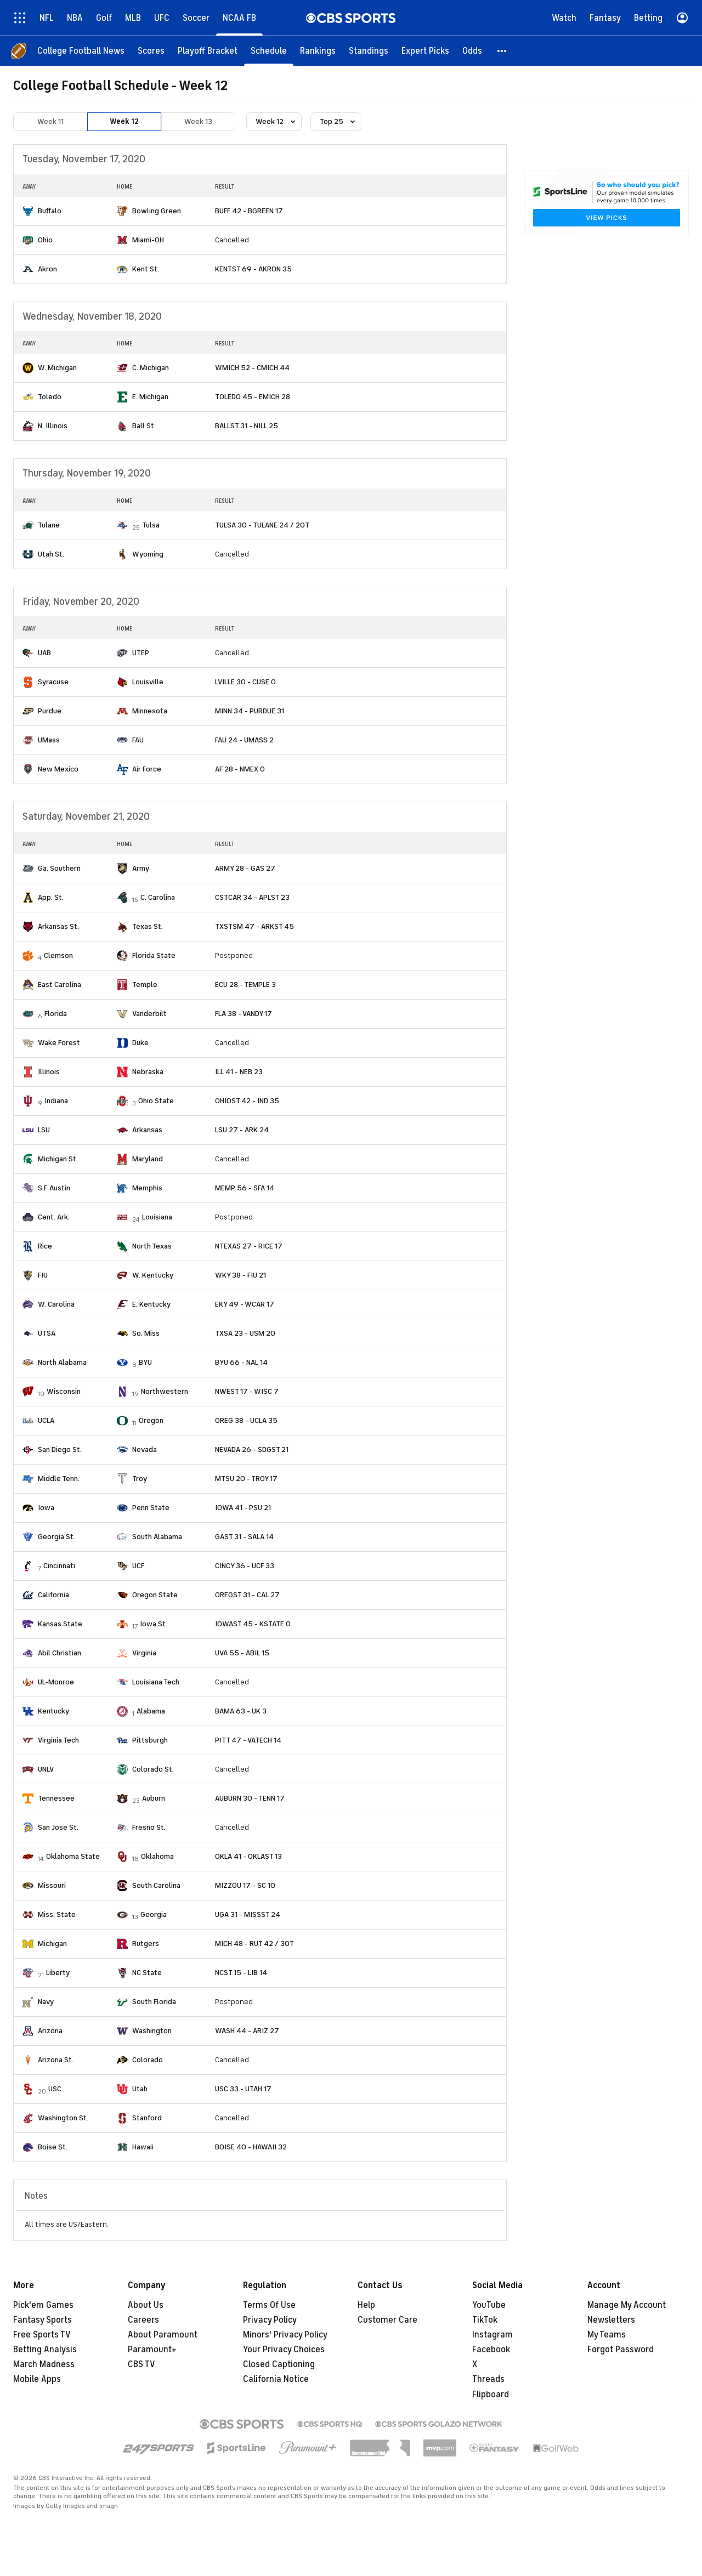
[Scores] (151, 51)
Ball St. (144, 425)
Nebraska (147, 1071)
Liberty (58, 1972)
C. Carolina (157, 897)
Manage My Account (626, 2305)
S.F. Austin (54, 1188)
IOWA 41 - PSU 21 (243, 1507)
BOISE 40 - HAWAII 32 (251, 2147)
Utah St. (51, 554)
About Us (145, 2305)
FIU (43, 1275)
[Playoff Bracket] (207, 51)
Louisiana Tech (155, 1682)
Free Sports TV (42, 2334)
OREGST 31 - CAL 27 (247, 1594)
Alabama (151, 1711)
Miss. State (57, 1914)
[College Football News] (81, 51)
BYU (145, 1362)
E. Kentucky (151, 1304)
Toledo (49, 396)
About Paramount (162, 2334)
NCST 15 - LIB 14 (241, 1972)
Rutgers (145, 1943)
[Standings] (368, 51)
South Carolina (156, 1885)
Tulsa (151, 525)
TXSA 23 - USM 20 (245, 1333)
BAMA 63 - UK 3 (241, 1711)
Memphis (147, 1188)
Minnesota (149, 711)
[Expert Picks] (425, 51)
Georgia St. (56, 1536)
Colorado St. (153, 1769)
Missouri (52, 1885)
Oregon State (155, 1594)
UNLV (46, 1769)
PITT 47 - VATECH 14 (248, 1740)
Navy (46, 2001)
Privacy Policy (270, 2319)
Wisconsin (64, 1391)
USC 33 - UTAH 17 (243, 2088)
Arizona (50, 2030)
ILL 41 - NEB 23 (239, 1071)
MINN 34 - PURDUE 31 (249, 711)
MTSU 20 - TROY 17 (246, 1478)
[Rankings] (317, 51)
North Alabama (62, 1362)
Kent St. (145, 269)
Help (366, 2305)
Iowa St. (153, 1624)
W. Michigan (57, 367)
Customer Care (387, 2319)
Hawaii (143, 2147)
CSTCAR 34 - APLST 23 (252, 897)
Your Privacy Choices (284, 2349)
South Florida (154, 2001)
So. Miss (146, 1333)
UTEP (140, 652)
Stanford (147, 2118)
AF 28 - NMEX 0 (240, 769)
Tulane (49, 525)
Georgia (153, 1914)
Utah (140, 2088)
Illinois (49, 1071)
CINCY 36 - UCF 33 (244, 1565)
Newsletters (611, 2319)
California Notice (276, 2379)
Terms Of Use (269, 2305)
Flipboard (490, 2394)
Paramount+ (152, 2349)
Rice (45, 1246)
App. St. (51, 897)
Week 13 (198, 121)
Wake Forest (59, 1042)
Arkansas (147, 1129)
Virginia (144, 1653)
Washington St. (63, 2118)
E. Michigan (150, 396)
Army (140, 868)
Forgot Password (620, 2349)
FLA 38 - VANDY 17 (243, 1013)
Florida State (154, 955)
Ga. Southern (59, 868)
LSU (44, 1129)
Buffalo (49, 210)
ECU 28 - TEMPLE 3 (245, 984)
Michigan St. (58, 1159)
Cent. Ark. (54, 1217)
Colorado (147, 2059)
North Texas (152, 1246)
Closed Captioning (279, 2364)
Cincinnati (59, 1565)
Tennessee (56, 1798)
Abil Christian (59, 1653)
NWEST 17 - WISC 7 (247, 1391)
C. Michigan (150, 367)
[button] (502, 51)
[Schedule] (268, 51)
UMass (49, 740)
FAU (138, 740)
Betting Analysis (45, 2349)
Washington (152, 2030)
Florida (55, 1013)
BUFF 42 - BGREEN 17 (249, 210)
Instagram (492, 2334)
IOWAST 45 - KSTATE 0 (253, 1624)
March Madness (44, 2364)
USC (54, 2088)
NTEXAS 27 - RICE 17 (248, 1246)
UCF (138, 1565)
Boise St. (52, 2147)
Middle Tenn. (59, 1478)
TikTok (484, 2319)
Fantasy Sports (42, 2319)
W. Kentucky (152, 1275)
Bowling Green (156, 210)
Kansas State (60, 1624)
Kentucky (53, 1711)
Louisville (147, 681)
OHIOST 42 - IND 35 (247, 1100)
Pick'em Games (43, 2305)
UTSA (46, 1333)
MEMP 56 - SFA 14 (244, 1188)
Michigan (52, 1943)
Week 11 (50, 121)
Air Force (146, 769)
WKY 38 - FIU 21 (240, 1275)
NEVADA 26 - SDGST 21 (251, 1449)
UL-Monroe (56, 1682)
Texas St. (147, 926)
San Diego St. (60, 1449)
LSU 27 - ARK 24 (242, 1129)
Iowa (46, 1507)
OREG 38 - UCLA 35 (246, 1420)
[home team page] (27, 211)
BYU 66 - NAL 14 (241, 1362)
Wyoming (147, 554)
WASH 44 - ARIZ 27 (247, 2030)
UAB (44, 652)
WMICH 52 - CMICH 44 (252, 367)
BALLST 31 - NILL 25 (246, 425)
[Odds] (472, 51)
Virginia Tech (58, 1740)
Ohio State (156, 1100)
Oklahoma (157, 1856)
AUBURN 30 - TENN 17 (250, 1798)
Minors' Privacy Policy (285, 2334)
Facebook (491, 2349)
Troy (139, 1478)
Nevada (144, 1449)
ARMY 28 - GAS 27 (245, 868)
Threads (488, 2379)
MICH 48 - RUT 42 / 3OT (254, 1943)
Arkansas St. (58, 926)
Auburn (153, 1798)
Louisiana (157, 1217)
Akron (47, 269)
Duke (140, 1042)
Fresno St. (149, 1827)
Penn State (150, 1507)
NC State (147, 1972)
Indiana (56, 1100)
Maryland (147, 1159)
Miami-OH (148, 240)
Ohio (45, 240)
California (53, 1594)
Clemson (58, 955)
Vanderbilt (149, 1013)
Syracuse (53, 681)
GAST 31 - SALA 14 (244, 1536)
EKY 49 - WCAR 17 (244, 1304)
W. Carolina (56, 1304)
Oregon (151, 1420)
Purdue (49, 711)
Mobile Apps (37, 2379)
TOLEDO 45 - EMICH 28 (252, 396)
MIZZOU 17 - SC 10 (245, 1885)
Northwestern (164, 1391)
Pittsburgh (150, 1740)
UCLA (46, 1420)
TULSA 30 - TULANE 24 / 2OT (262, 525)
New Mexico (58, 769)
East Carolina (59, 984)
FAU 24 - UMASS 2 (244, 740)
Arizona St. (55, 2059)
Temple (144, 984)
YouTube (489, 2305)
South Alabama (157, 1536)
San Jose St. (58, 1827)
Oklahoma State (73, 1856)
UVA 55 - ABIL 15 (242, 1653)
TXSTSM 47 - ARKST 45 (254, 926)
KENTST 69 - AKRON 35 (253, 269)
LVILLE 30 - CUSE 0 (245, 681)
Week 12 (124, 121)
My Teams (606, 2334)
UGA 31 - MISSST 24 (247, 1914)
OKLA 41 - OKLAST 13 (248, 1856)
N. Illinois (52, 425)
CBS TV (141, 2364)
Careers (143, 2319)
